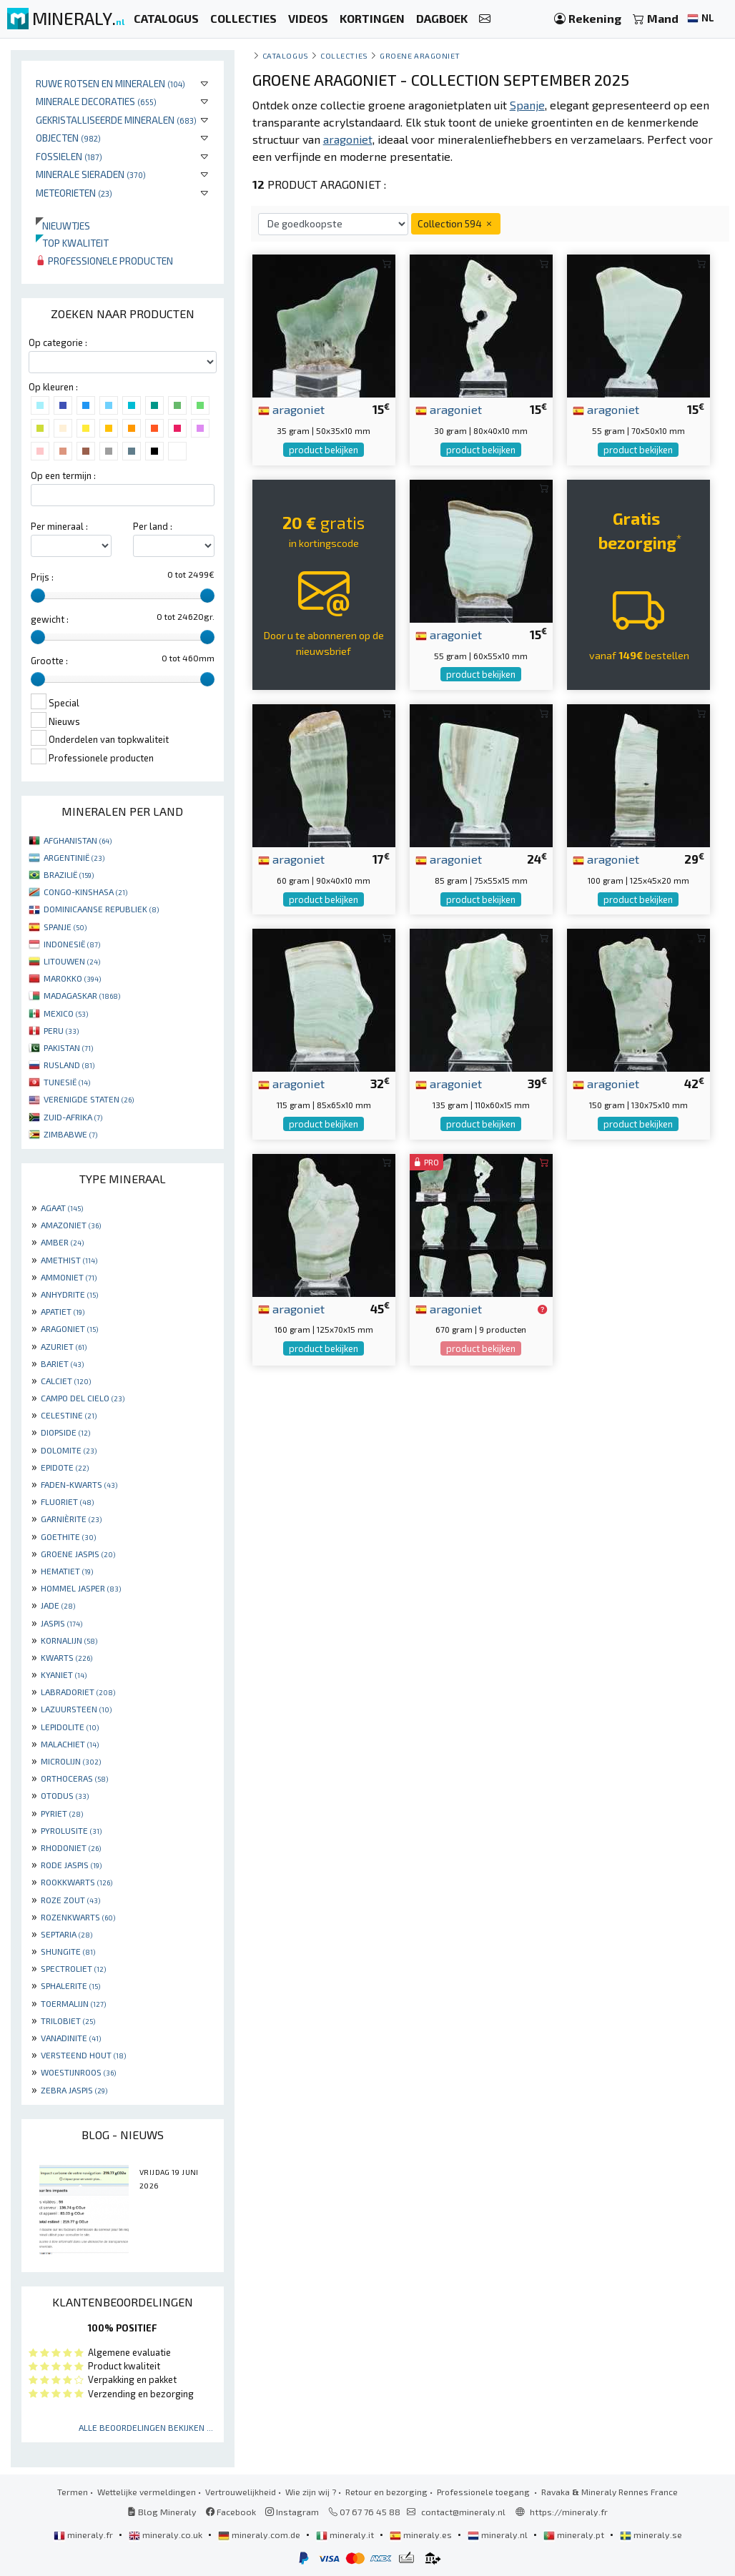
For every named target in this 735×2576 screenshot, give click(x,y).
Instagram (292, 2512)
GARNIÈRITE (71, 1519)
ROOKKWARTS (76, 1882)
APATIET (62, 1311)
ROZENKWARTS (78, 1917)
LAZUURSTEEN (76, 1709)
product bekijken (323, 449)
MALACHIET (70, 1744)
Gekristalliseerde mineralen (116, 120)
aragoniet (291, 409)
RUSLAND (69, 1065)
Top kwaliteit (72, 243)
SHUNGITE (68, 1951)
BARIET (62, 1363)
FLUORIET (67, 1501)
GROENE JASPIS (78, 1554)
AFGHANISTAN (78, 840)
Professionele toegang (484, 2492)
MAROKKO (72, 978)
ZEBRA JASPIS (74, 2090)
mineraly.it (346, 2535)
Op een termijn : (63, 475)
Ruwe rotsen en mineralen (110, 83)
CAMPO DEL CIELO (82, 1398)
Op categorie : (58, 342)
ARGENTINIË (74, 857)
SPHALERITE (70, 1985)
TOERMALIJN (73, 2003)
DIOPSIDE (65, 1432)
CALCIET (66, 1381)
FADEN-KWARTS (79, 1484)
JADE (58, 1605)
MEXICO (66, 1013)
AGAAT (62, 1208)
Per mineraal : (59, 526)
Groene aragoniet (420, 55)
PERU (61, 1030)
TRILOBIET (68, 2020)
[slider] (38, 595)
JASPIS (61, 1623)
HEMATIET (67, 1571)
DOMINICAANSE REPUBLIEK (101, 909)
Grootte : (49, 660)
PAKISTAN (68, 1047)
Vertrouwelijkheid (240, 2492)
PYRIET (62, 1813)
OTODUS (65, 1795)
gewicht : (50, 619)
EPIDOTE (65, 1467)
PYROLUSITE (71, 1830)
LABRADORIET (78, 1692)
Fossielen (69, 156)
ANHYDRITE (69, 1294)
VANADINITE (71, 2038)
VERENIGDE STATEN (89, 1099)
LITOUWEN (72, 961)
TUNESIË (67, 1082)
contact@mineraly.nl (463, 2512)
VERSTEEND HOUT (83, 2055)
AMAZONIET (71, 1225)
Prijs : (42, 577)
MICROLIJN (71, 1761)
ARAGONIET (69, 1328)
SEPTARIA (66, 1934)
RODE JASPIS (71, 1865)
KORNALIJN (69, 1640)
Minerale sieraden (91, 174)
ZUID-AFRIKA (73, 1117)
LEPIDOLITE (70, 1727)
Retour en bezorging (386, 2492)
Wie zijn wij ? (310, 2492)
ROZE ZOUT (70, 1900)
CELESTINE (69, 1415)
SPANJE (65, 927)
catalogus (285, 55)
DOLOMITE (69, 1450)
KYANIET (64, 1674)
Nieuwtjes (63, 225)
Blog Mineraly (162, 2512)
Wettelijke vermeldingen (146, 2492)
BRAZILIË (69, 874)
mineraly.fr (84, 2535)
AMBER (62, 1242)
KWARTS (66, 1657)
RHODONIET (71, 1847)
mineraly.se (651, 2535)
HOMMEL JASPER (81, 1588)
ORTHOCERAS (74, 1778)
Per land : (152, 526)
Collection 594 (456, 223)
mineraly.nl (499, 2535)
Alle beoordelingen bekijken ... (146, 2427)
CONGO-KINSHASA (85, 892)
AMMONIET (69, 1277)
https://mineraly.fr (569, 2512)
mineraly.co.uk (166, 2535)
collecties (344, 55)
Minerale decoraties (96, 101)
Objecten (68, 138)
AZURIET (64, 1346)
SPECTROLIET (73, 1968)
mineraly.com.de (260, 2535)
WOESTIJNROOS (78, 2072)
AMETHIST (69, 1260)
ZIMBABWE (70, 1134)
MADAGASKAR (82, 995)
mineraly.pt (574, 2535)
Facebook (231, 2512)
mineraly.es (422, 2535)
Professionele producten (104, 261)
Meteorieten (74, 193)
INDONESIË (72, 944)
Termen (72, 2492)
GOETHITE (68, 1536)
